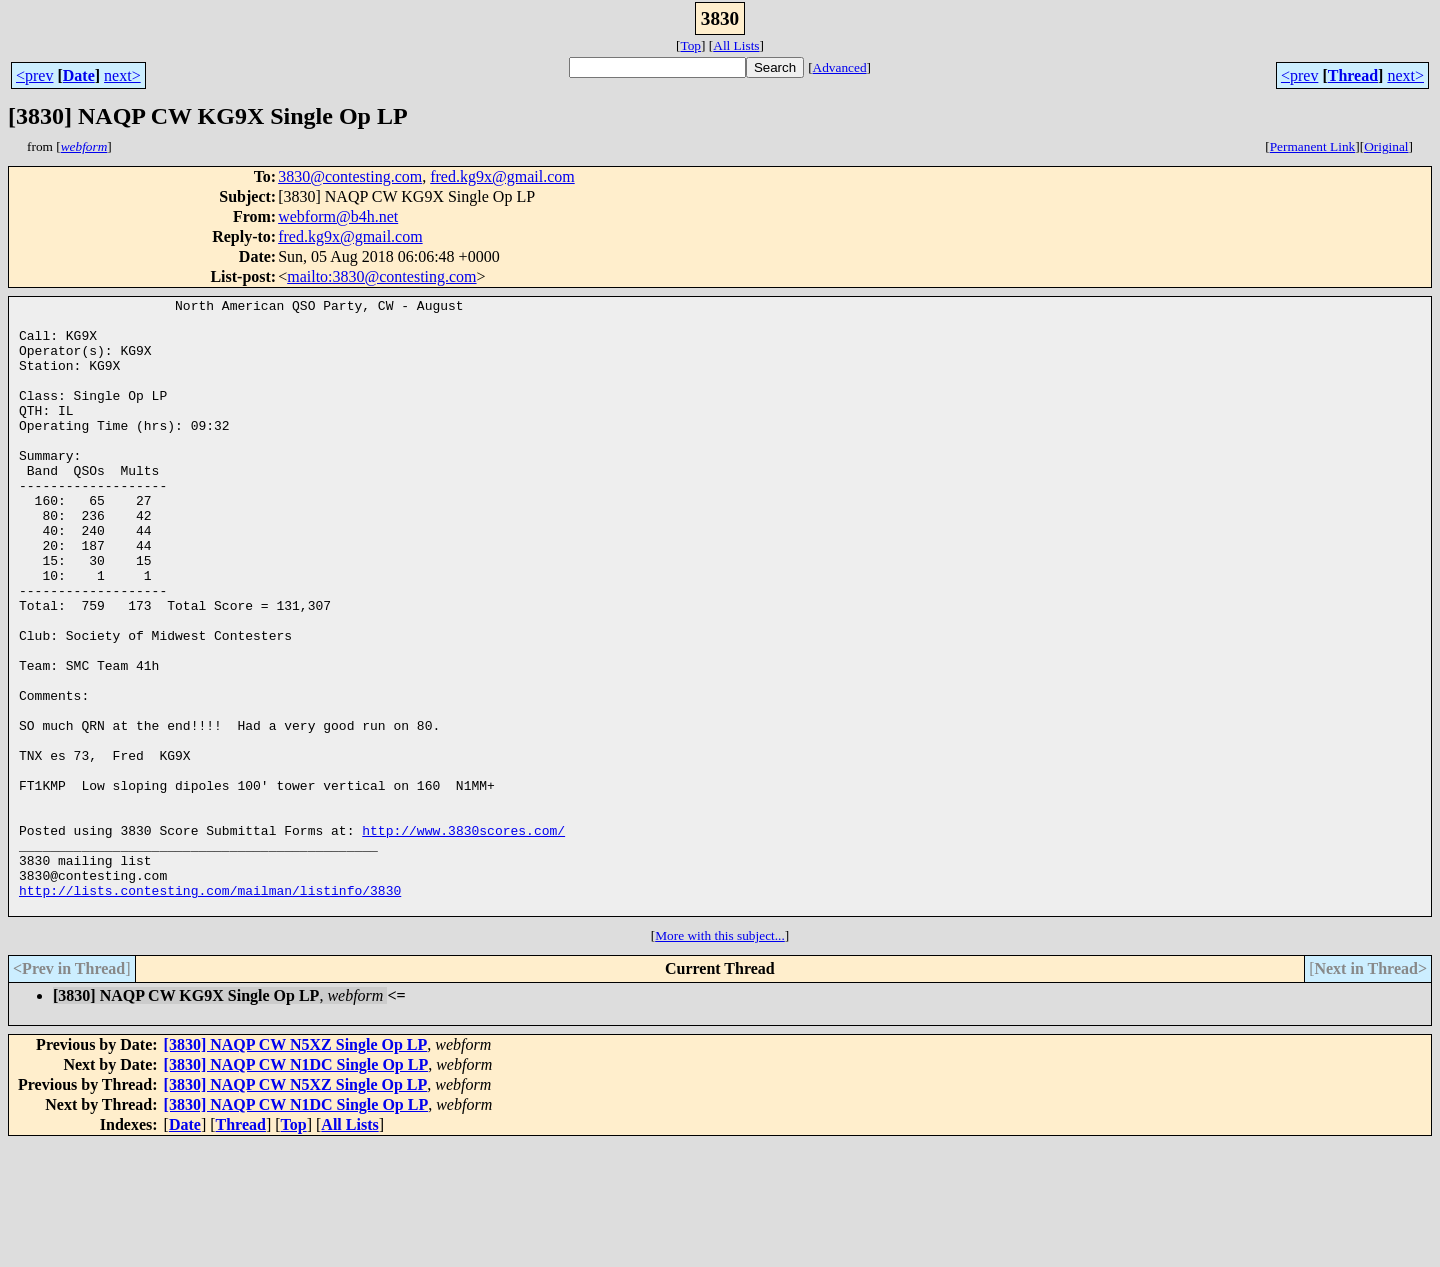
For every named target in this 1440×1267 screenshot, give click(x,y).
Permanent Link (1313, 146)
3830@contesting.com (350, 176)
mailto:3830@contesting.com (381, 276)
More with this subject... (720, 1058)
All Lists (736, 45)
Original (1386, 146)
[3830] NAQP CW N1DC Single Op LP (296, 1187)
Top (690, 45)
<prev (34, 75)
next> (122, 75)
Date (79, 75)
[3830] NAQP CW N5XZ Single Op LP (296, 1167)
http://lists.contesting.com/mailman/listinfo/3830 (210, 1010)
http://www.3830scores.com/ (463, 938)
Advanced (840, 67)
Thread (1353, 75)
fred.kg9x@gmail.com (502, 176)
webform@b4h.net (338, 216)
